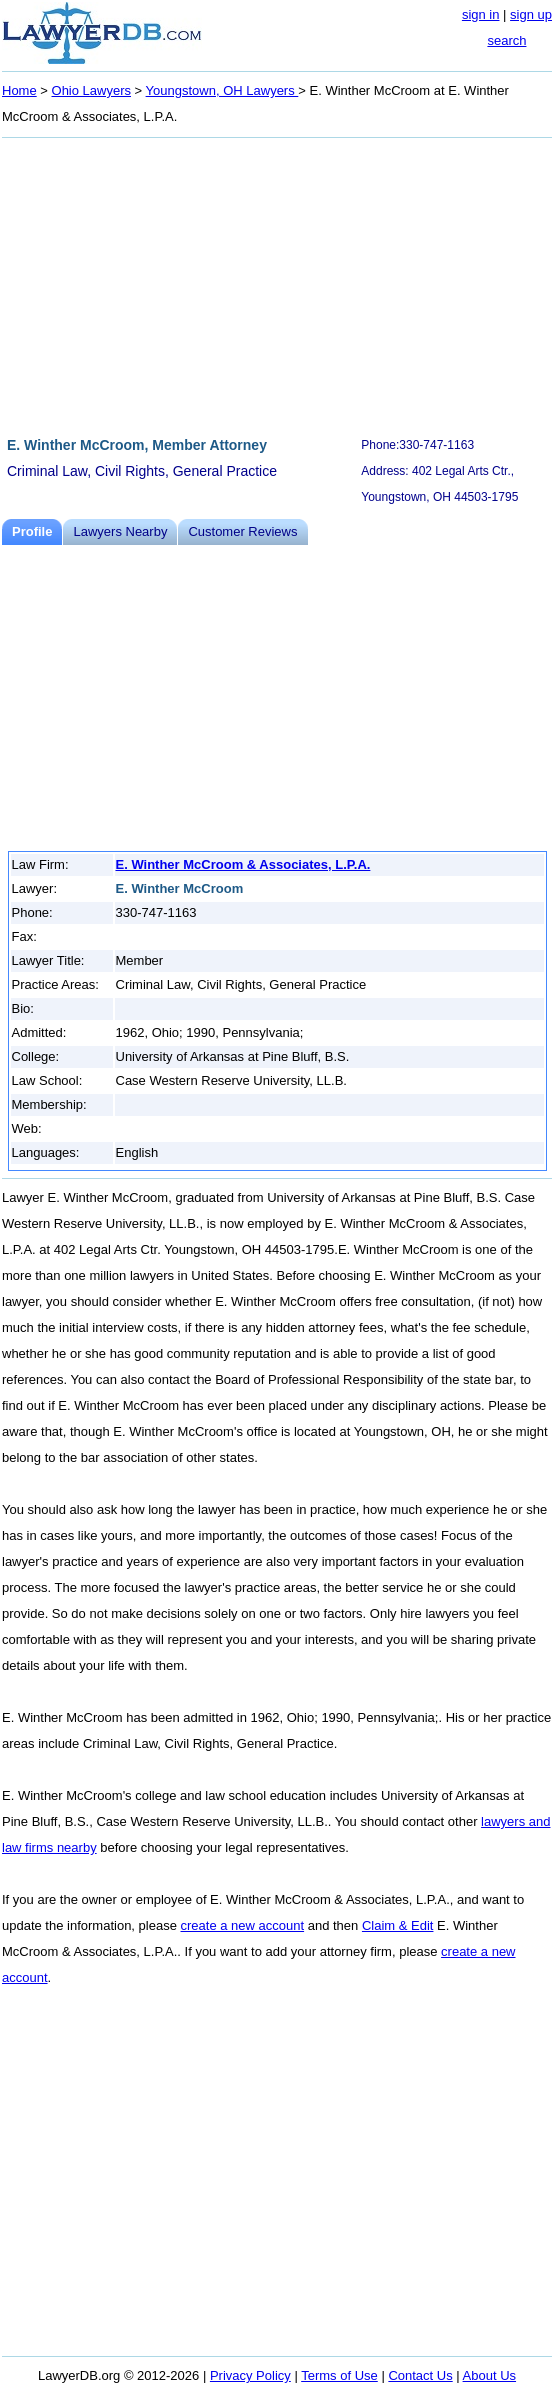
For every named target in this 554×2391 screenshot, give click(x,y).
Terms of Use (339, 2375)
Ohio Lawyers (91, 90)
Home (19, 90)
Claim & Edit (398, 1925)
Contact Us (420, 2375)
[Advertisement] (277, 284)
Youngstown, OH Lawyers (222, 90)
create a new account (243, 1925)
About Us (489, 2375)
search (506, 40)
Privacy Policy (250, 2375)
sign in (481, 14)
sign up (531, 14)
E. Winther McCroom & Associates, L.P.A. (243, 864)
